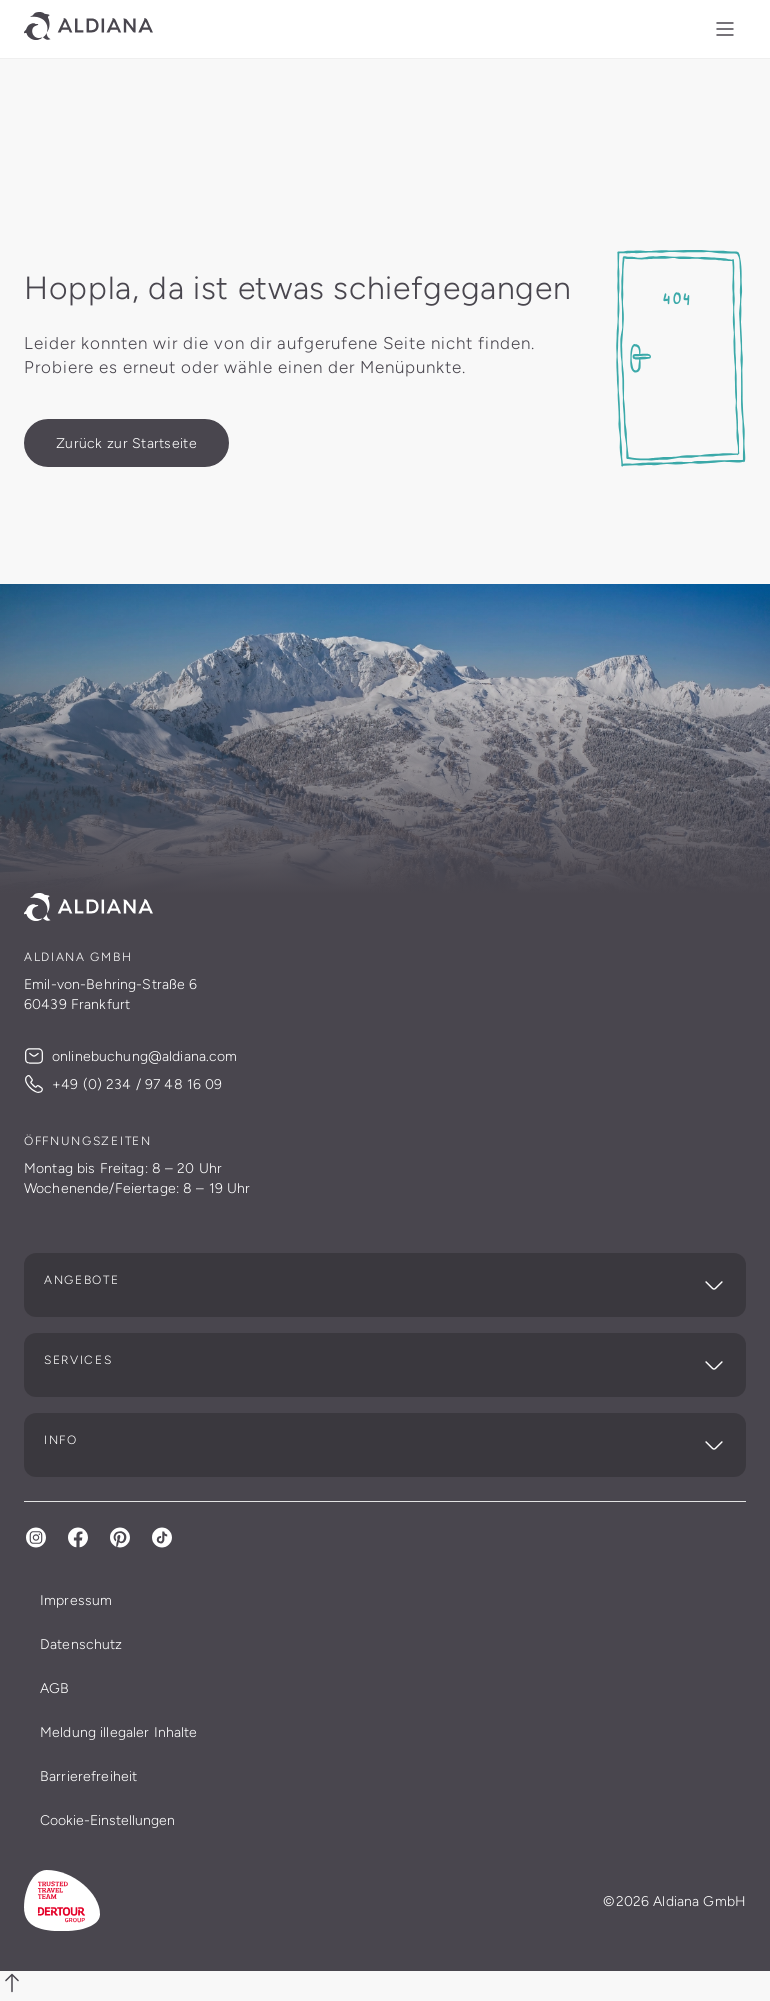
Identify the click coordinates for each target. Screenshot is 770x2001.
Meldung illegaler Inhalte (119, 1732)
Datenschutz (81, 1644)
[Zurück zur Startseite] (126, 443)
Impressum (76, 1600)
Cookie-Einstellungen (107, 1820)
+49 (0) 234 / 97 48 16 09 (123, 1084)
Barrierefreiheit (88, 1776)
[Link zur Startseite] (88, 29)
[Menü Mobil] (725, 29)
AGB (54, 1688)
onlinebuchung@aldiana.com (131, 1056)
